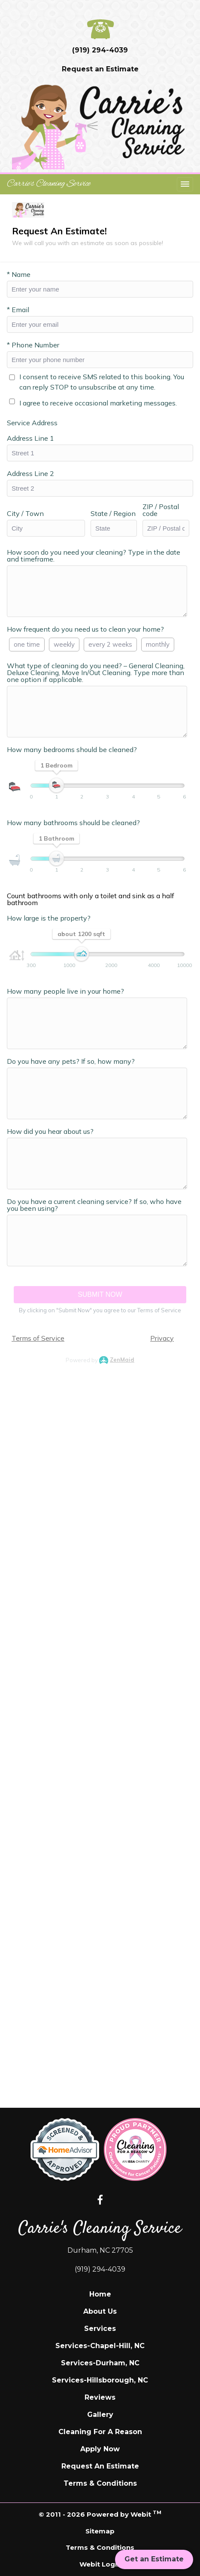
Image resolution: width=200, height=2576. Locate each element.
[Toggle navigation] (185, 184)
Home (100, 2294)
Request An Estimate (100, 2466)
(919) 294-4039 (100, 50)
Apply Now (100, 2449)
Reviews (100, 2397)
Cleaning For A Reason (100, 2432)
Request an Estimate (100, 69)
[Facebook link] (100, 2200)
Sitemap (100, 2531)
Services (100, 2328)
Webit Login (100, 2564)
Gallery (100, 2414)
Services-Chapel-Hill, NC (100, 2346)
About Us (100, 2311)
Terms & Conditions (100, 2483)
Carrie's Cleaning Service (49, 184)
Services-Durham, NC (100, 2363)
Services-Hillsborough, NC (100, 2380)
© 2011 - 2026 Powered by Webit (100, 2513)
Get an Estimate (154, 2559)
